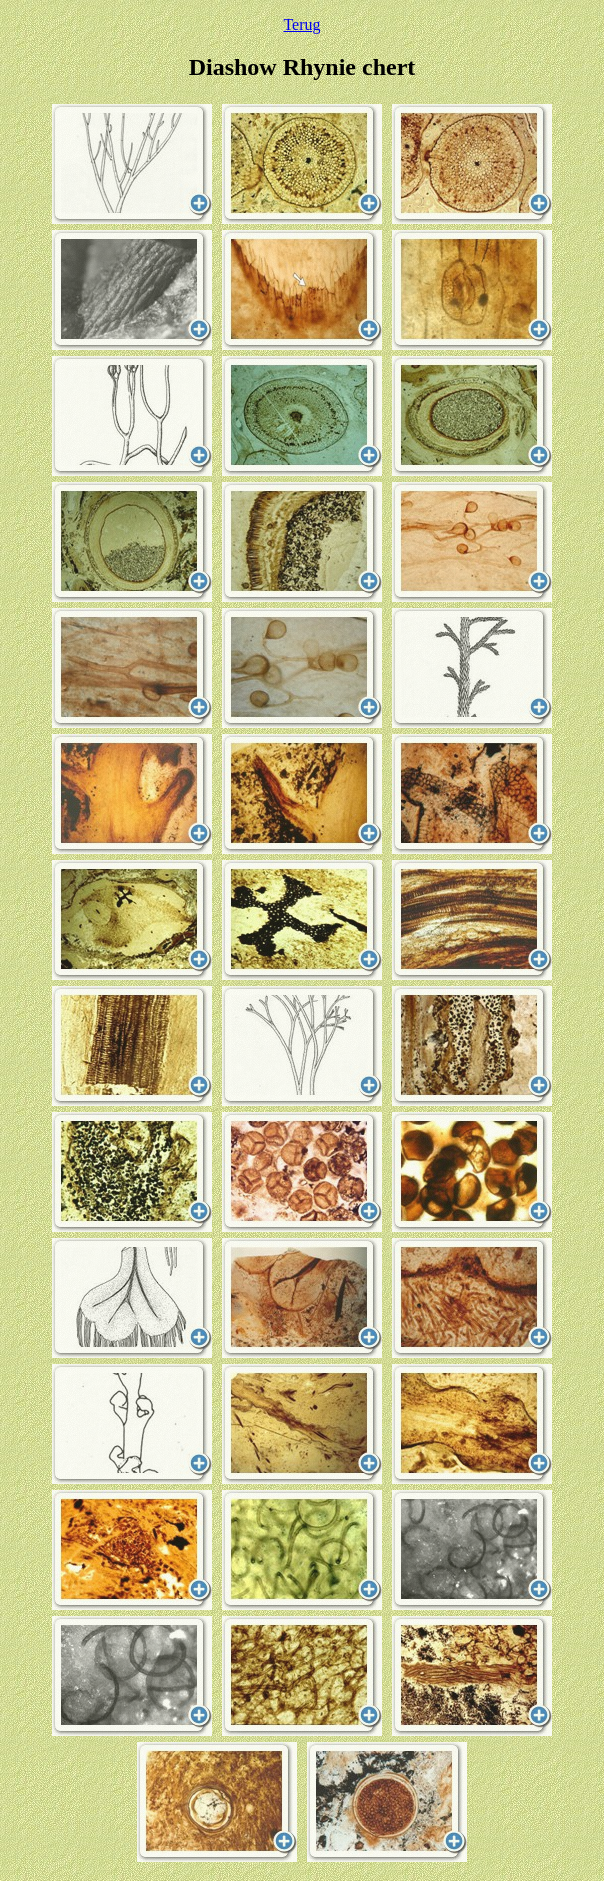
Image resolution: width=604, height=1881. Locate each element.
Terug (301, 24)
